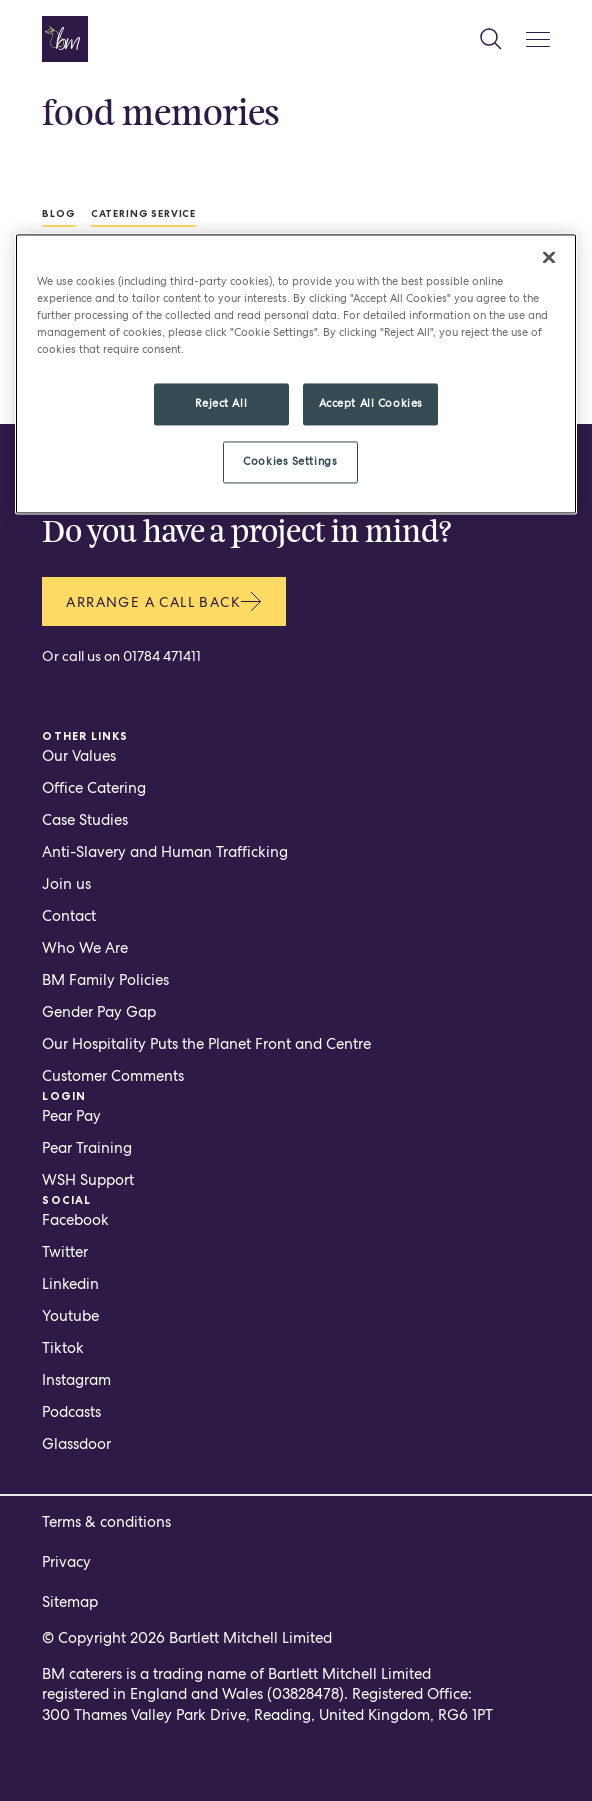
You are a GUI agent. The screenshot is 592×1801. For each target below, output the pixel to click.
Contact (69, 916)
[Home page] (65, 39)
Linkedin (70, 1284)
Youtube (70, 1316)
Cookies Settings (290, 462)
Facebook (75, 1220)
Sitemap (70, 1602)
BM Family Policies (105, 980)
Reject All (221, 404)
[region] (296, 374)
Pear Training (87, 1148)
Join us (66, 884)
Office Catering (94, 788)
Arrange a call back (164, 601)
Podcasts (71, 1412)
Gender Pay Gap (99, 1012)
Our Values (79, 756)
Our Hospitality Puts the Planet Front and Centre (206, 1044)
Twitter (65, 1252)
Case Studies (85, 820)
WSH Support (88, 1180)
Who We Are (85, 948)
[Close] (549, 258)
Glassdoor (76, 1444)
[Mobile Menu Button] (538, 39)
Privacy (66, 1562)
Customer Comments (113, 1076)
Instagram (76, 1380)
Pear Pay (71, 1116)
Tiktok (63, 1348)
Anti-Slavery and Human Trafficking (165, 852)
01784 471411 (162, 656)
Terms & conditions (106, 1522)
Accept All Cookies (371, 404)
